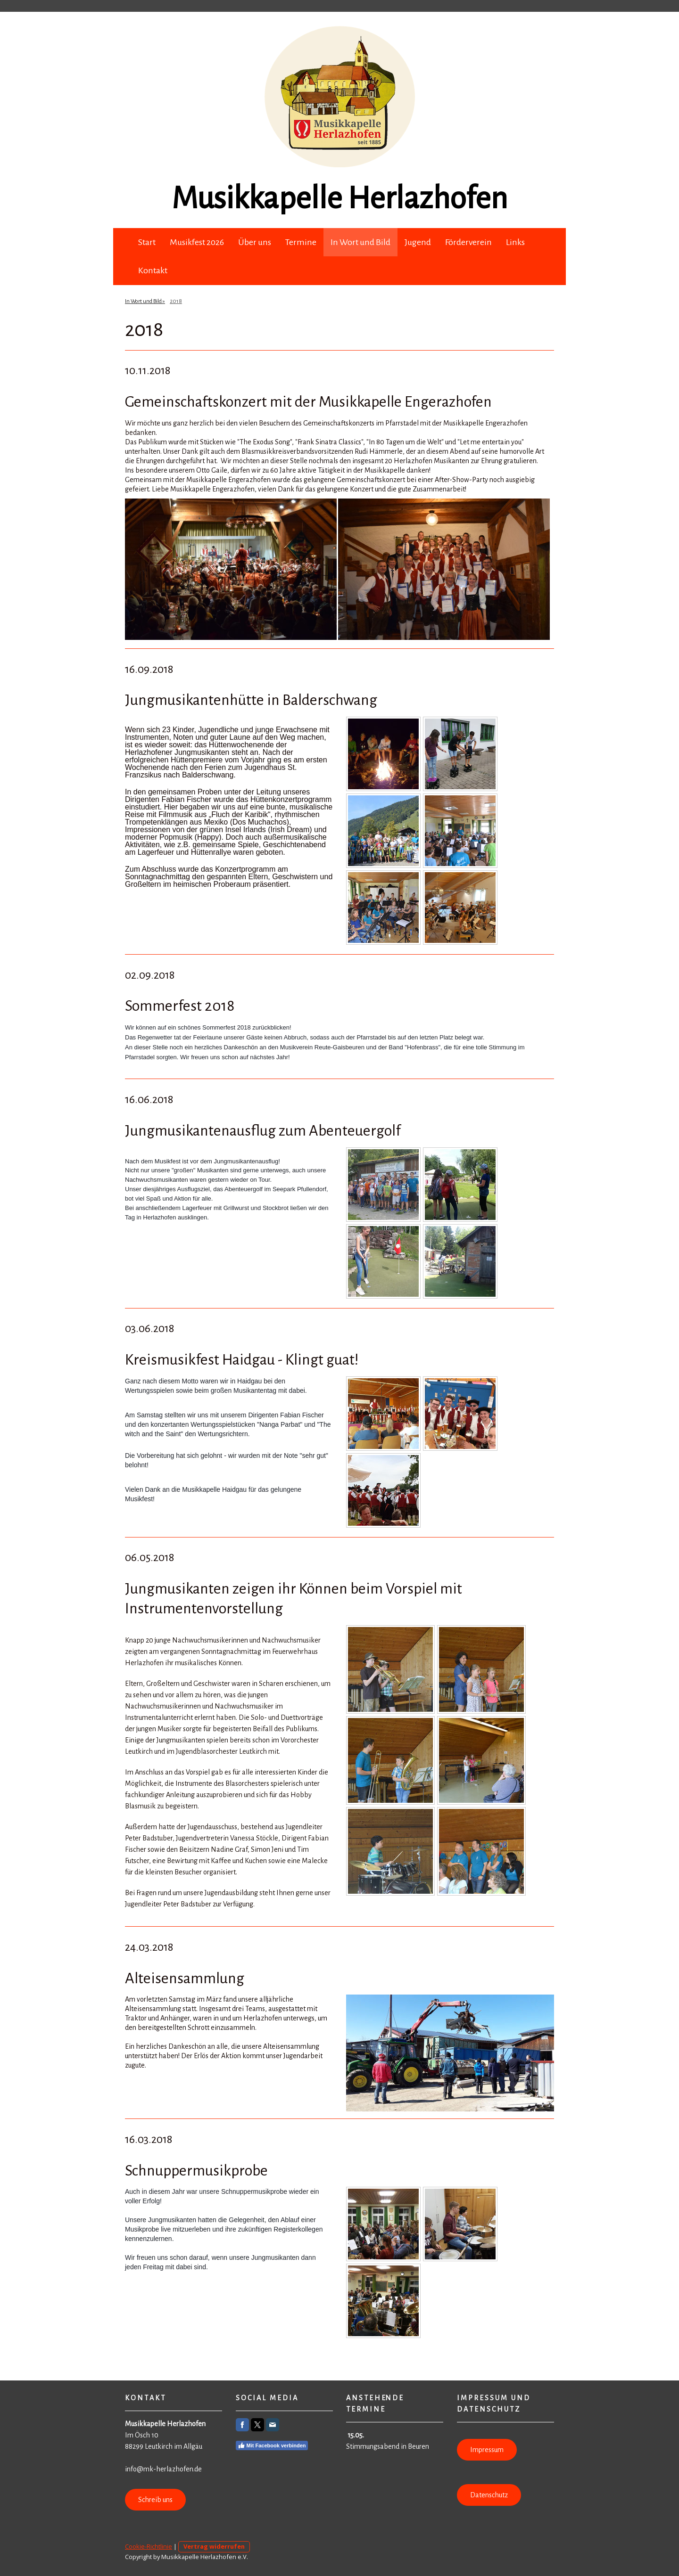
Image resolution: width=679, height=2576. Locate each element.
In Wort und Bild (360, 242)
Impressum (487, 2449)
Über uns (254, 242)
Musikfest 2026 (197, 242)
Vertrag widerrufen (214, 2546)
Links (515, 242)
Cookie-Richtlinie (148, 2546)
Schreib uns (155, 2499)
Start (147, 242)
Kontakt (152, 270)
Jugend (418, 242)
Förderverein (468, 242)
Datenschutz (489, 2495)
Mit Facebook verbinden (272, 2445)
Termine (300, 242)
